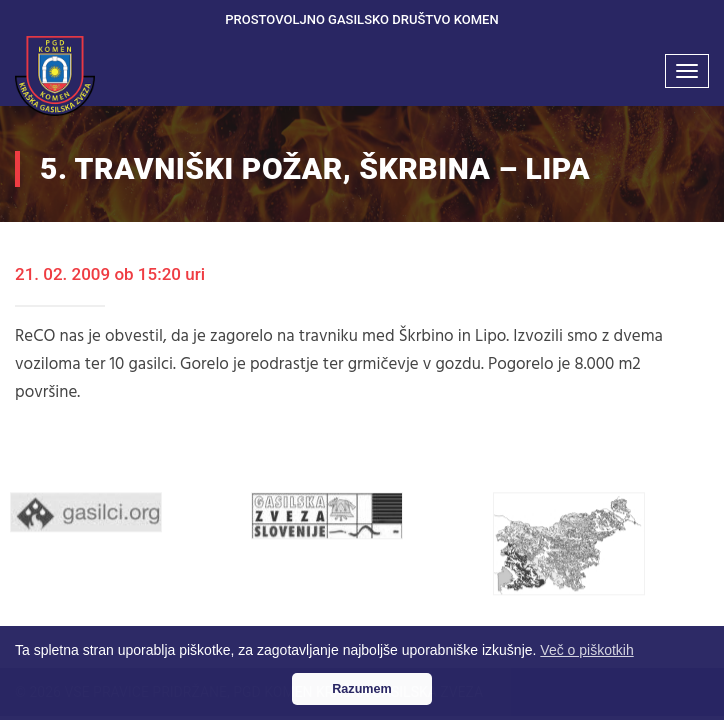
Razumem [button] (362, 689)
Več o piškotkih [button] (586, 650)
